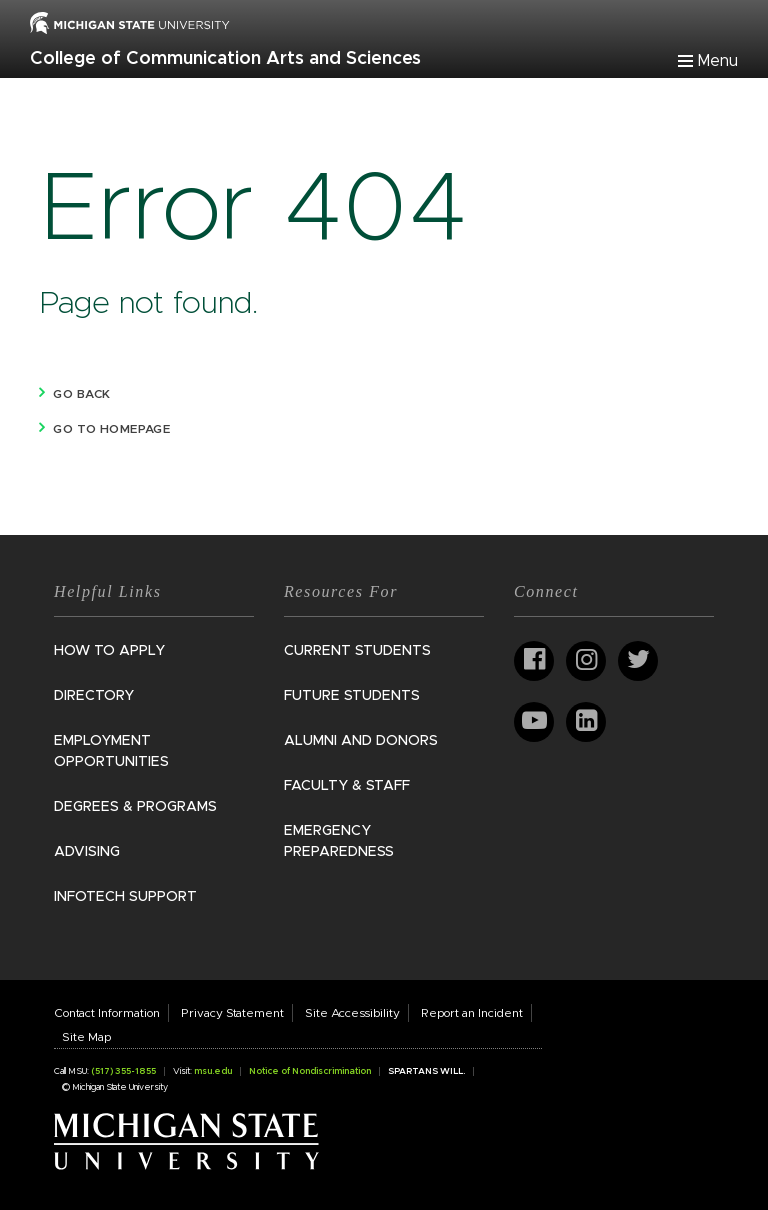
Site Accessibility (352, 1013)
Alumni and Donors (361, 741)
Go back (81, 394)
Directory (94, 696)
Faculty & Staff (347, 786)
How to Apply (109, 651)
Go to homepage (111, 429)
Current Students (357, 651)
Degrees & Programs (135, 807)
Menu (718, 61)
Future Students (352, 696)
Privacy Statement (232, 1013)
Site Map (86, 1037)
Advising (87, 852)
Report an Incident (472, 1013)
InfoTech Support (125, 897)
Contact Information (107, 1013)
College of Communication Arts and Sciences (225, 59)
